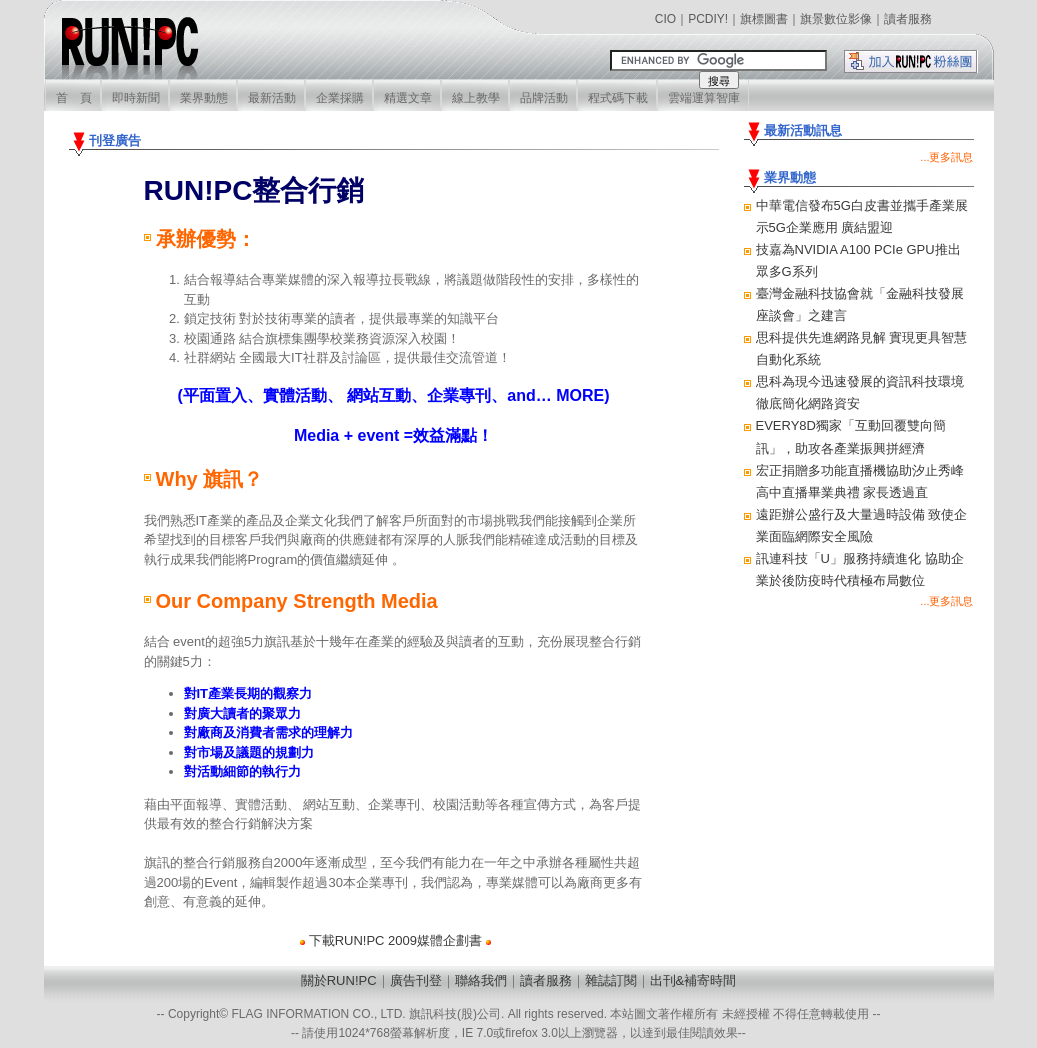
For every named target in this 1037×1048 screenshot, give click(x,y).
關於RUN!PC (339, 980)
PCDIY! (708, 19)
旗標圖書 (764, 19)
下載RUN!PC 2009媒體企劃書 (395, 940)
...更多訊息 (946, 157)
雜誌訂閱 (611, 980)
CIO (665, 19)
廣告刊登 (416, 980)
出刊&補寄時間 (693, 980)
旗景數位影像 (836, 19)
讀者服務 (908, 19)
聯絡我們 (481, 980)
